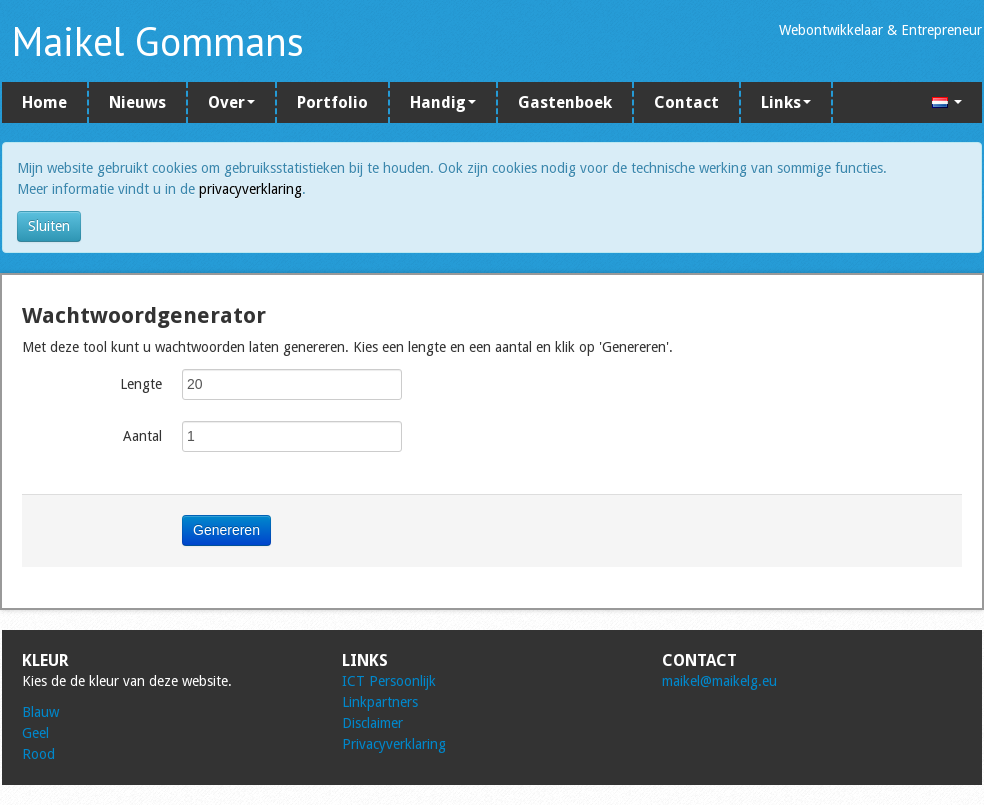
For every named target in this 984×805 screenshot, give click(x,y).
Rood (38, 754)
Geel (35, 733)
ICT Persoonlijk (389, 681)
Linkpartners (380, 702)
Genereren (226, 530)
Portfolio (332, 102)
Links (786, 102)
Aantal (142, 436)
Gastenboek (565, 102)
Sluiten (49, 226)
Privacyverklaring (394, 744)
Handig (443, 102)
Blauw (40, 712)
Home (44, 102)
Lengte (141, 384)
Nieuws (137, 102)
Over (231, 102)
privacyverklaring (250, 189)
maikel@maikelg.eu (719, 681)
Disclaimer (372, 723)
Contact (686, 102)
